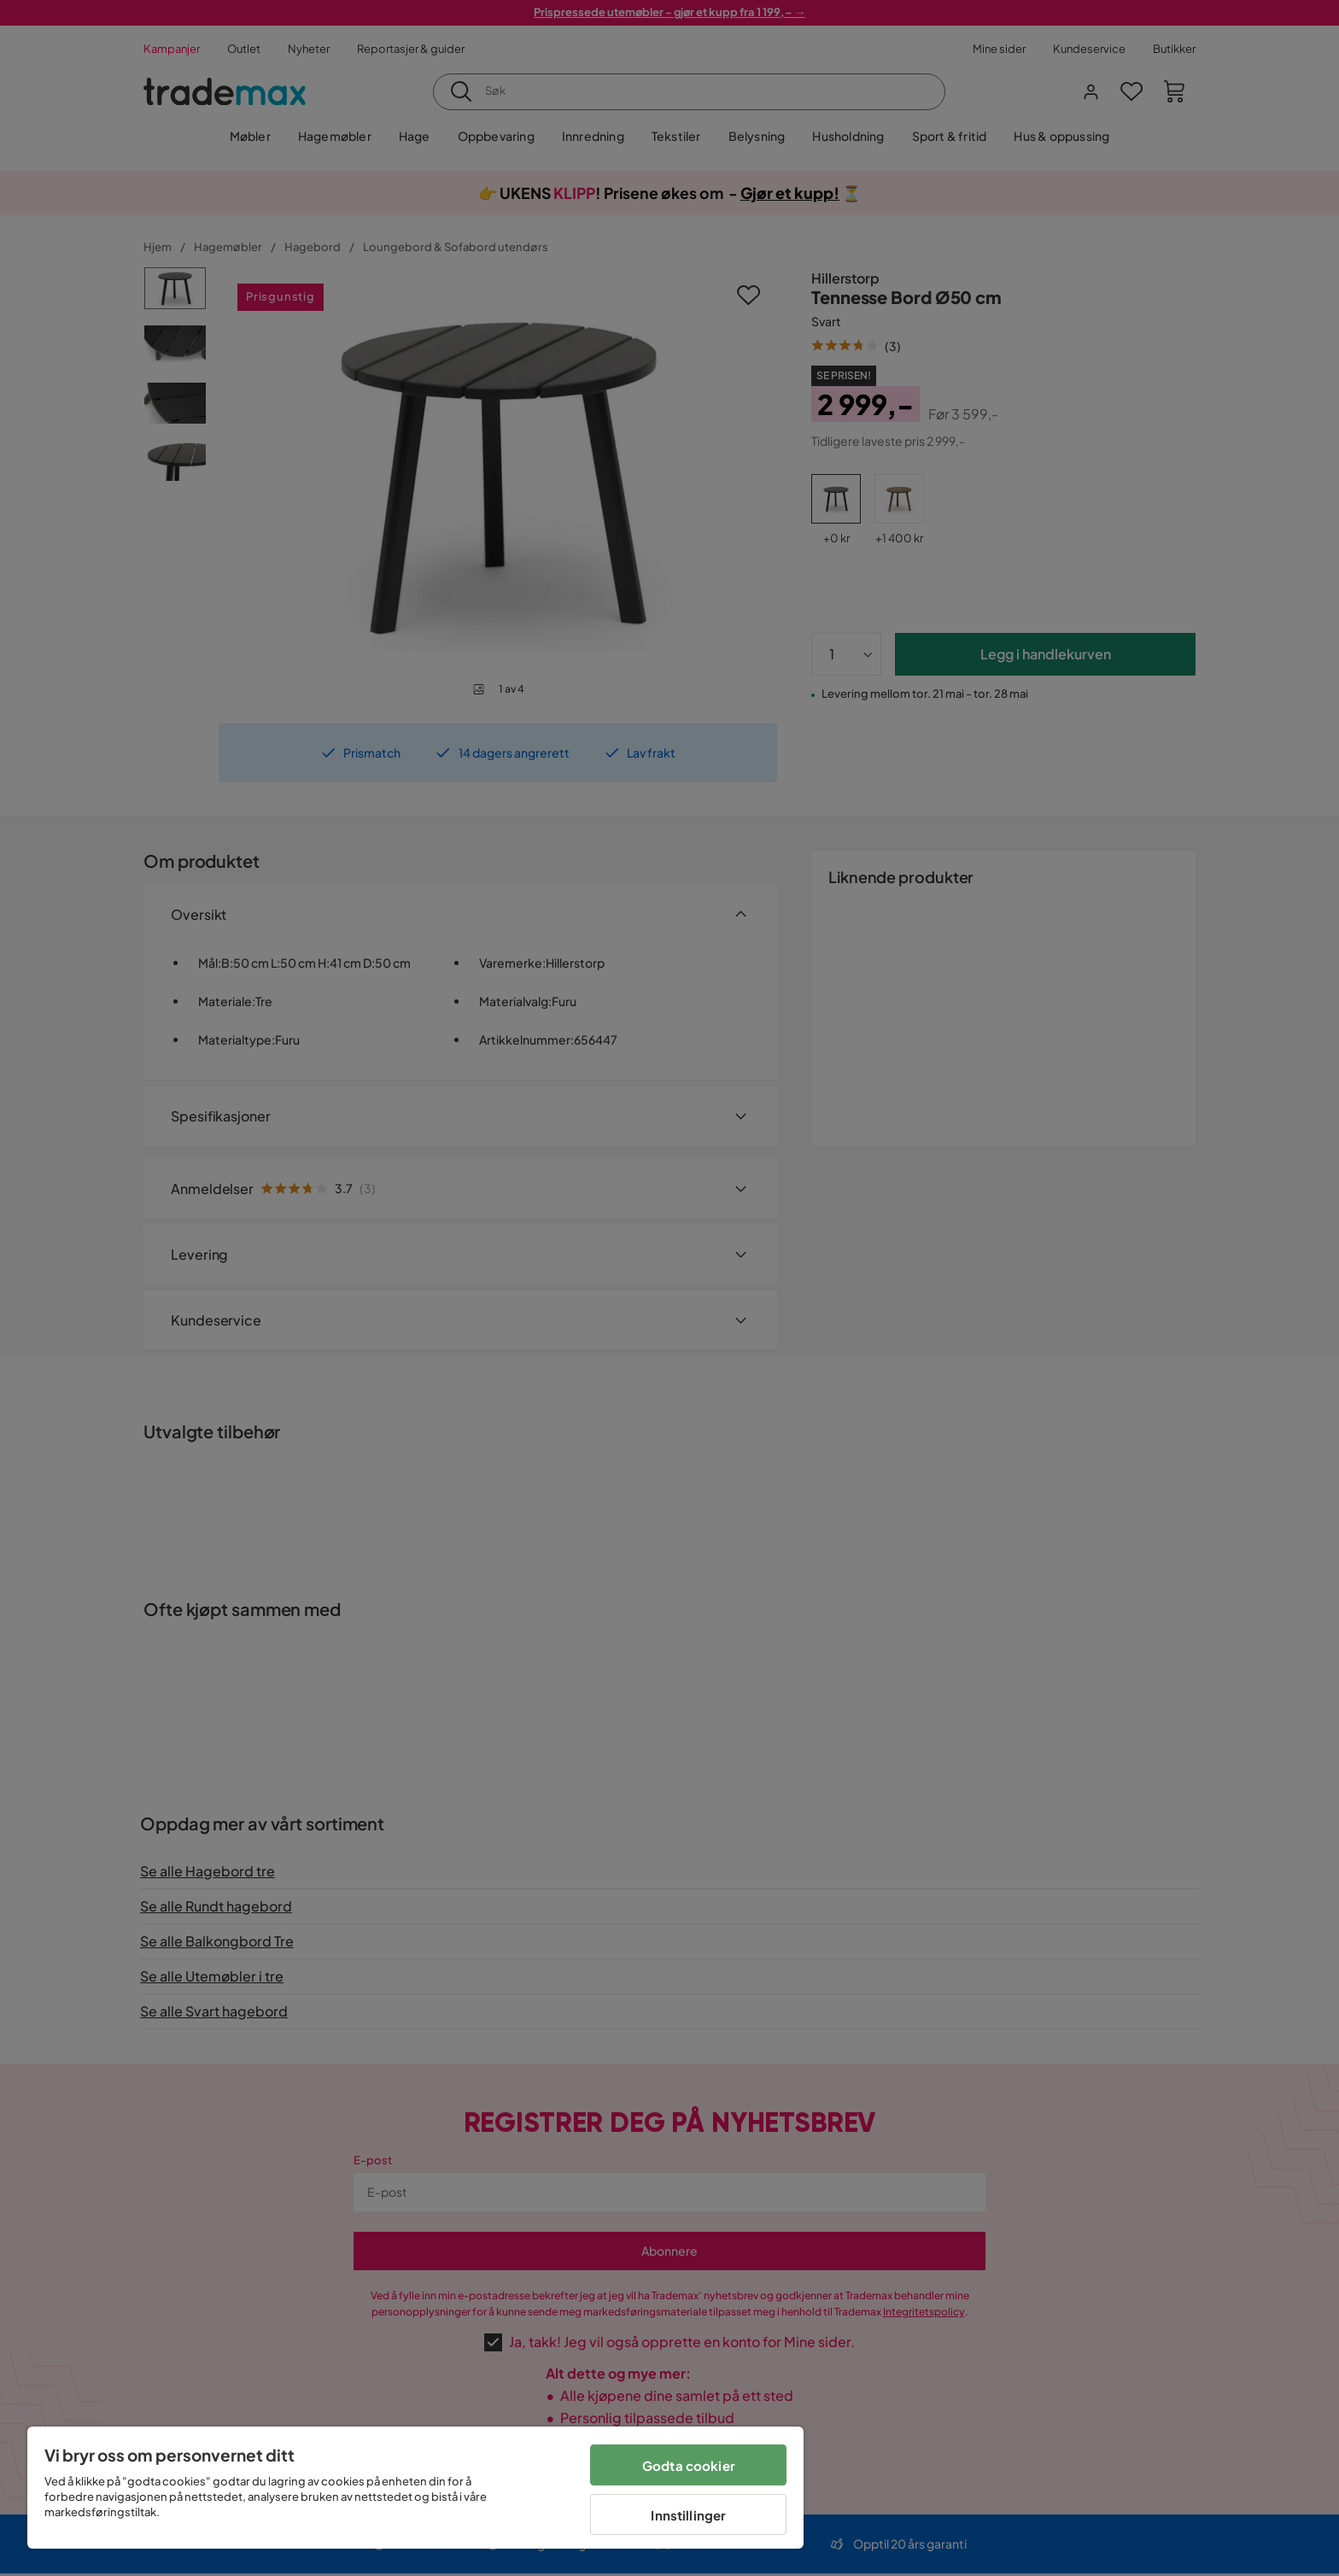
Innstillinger (688, 2515)
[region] (415, 2488)
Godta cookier (688, 2465)
